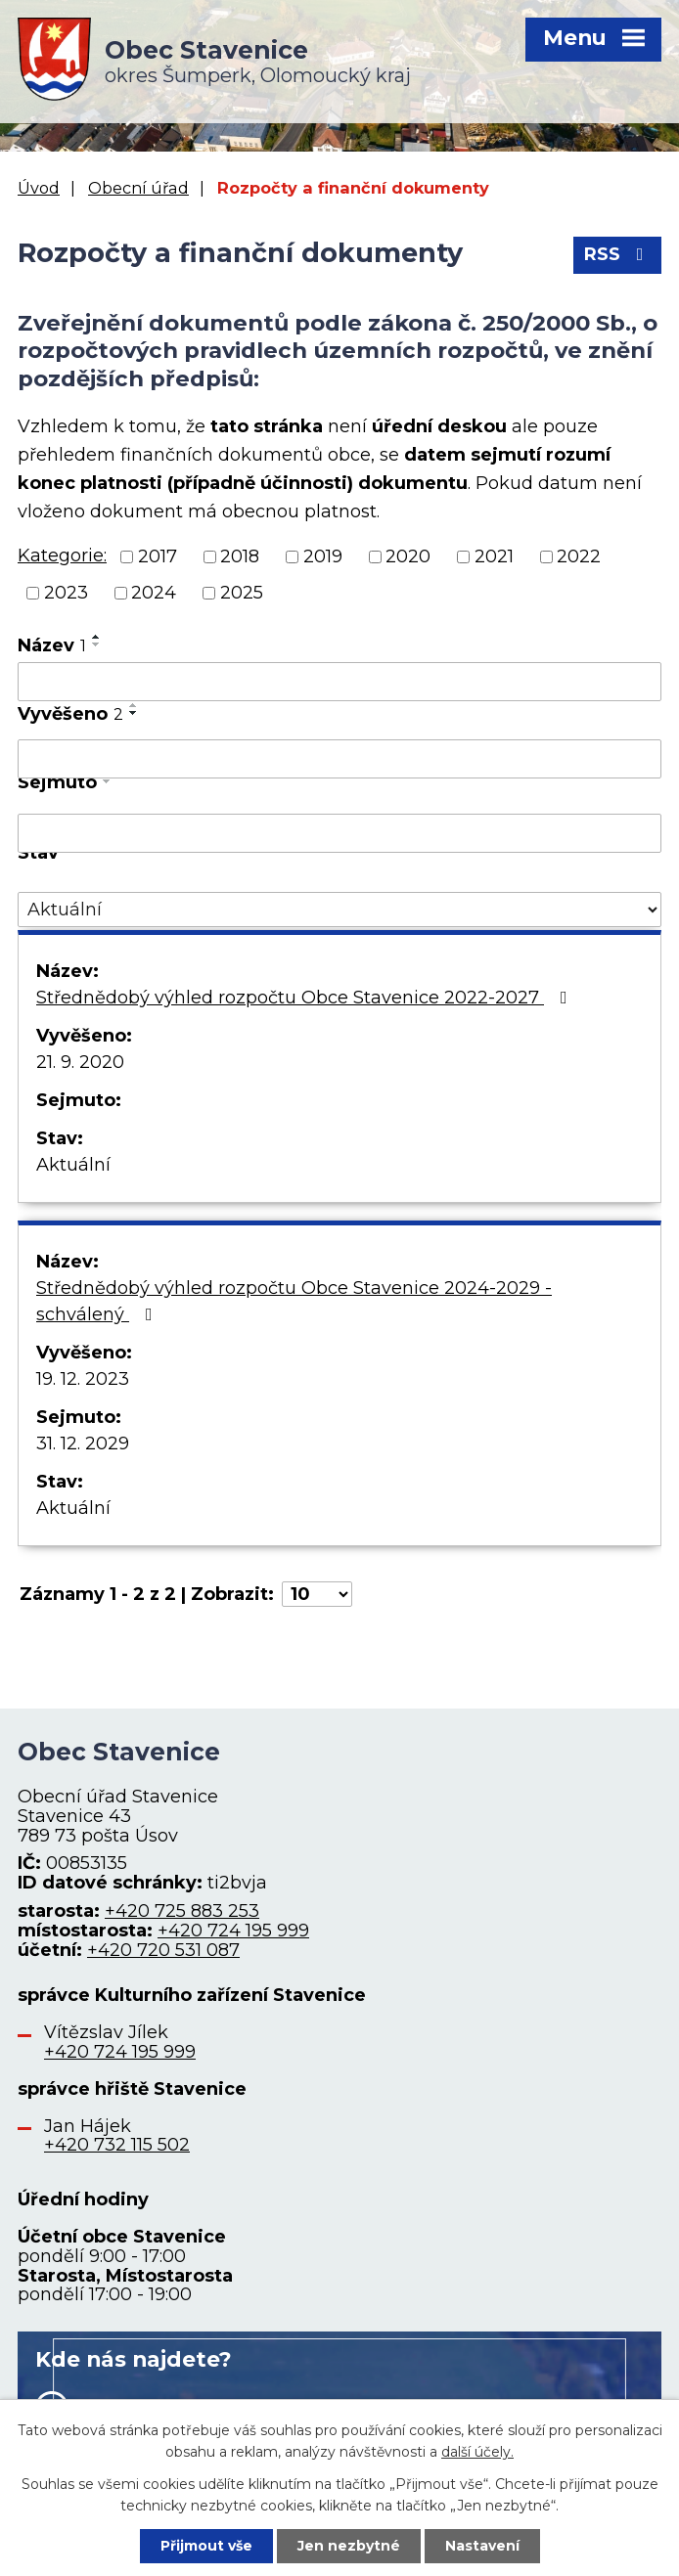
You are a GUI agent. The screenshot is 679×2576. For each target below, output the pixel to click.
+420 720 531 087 (163, 1950)
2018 (239, 556)
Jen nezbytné (348, 2545)
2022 (579, 556)
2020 (407, 556)
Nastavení (482, 2545)
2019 (322, 556)
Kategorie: (62, 555)
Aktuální (73, 1165)
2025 (241, 592)
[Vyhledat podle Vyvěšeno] (339, 758)
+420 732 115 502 (117, 2144)
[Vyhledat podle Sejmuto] (339, 833)
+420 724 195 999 (233, 1930)
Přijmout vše (206, 2545)
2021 (494, 556)
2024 (153, 592)
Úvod (39, 188)
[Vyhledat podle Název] (339, 681)
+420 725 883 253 (182, 1911)
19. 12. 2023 (82, 1379)
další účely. (477, 2452)
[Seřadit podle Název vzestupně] (97, 637)
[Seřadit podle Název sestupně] (97, 644)
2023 (66, 592)
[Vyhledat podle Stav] (339, 910)
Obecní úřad (138, 188)
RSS (618, 254)
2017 (157, 556)
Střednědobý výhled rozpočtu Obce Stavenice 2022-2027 (305, 997)
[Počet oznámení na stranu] (317, 1594)
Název (52, 645)
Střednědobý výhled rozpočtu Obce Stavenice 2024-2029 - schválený (294, 1301)
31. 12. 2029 (82, 1443)
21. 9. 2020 (80, 1062)
